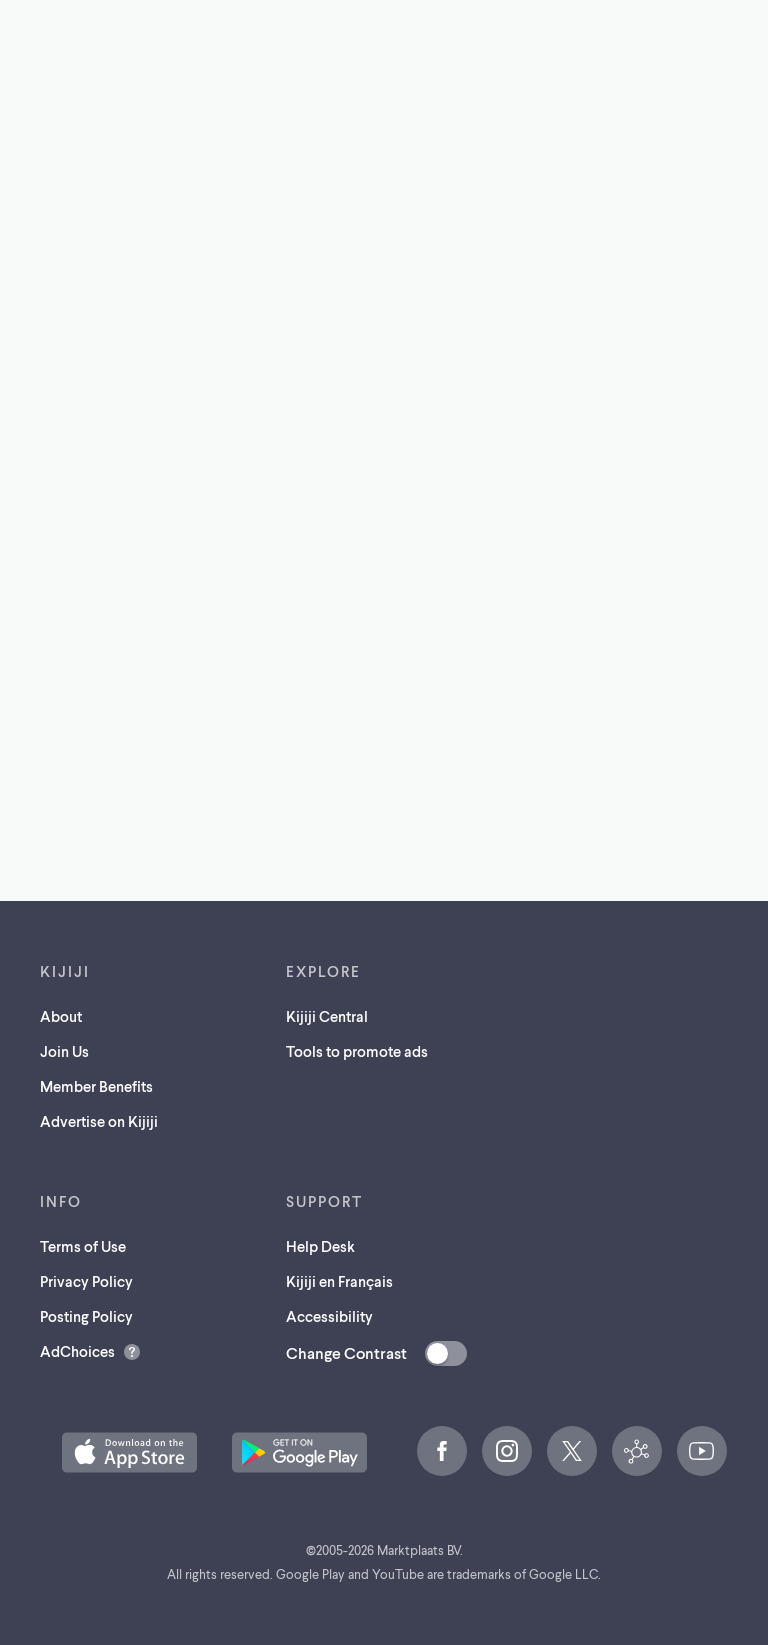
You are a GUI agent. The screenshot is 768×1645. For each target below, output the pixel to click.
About (61, 1016)
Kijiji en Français (339, 1281)
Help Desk (320, 1246)
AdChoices (77, 1351)
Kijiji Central (327, 1016)
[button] (129, 1452)
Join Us (64, 1051)
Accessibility (329, 1316)
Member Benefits (96, 1086)
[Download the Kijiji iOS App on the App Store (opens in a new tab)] (129, 1452)
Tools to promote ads (357, 1051)
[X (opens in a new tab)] (572, 1451)
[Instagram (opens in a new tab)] (507, 1451)
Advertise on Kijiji (99, 1121)
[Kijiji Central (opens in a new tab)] (637, 1451)
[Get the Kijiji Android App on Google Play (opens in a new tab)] (299, 1452)
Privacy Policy (86, 1281)
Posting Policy (86, 1316)
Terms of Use (83, 1246)
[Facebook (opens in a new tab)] (442, 1451)
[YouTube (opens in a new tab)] (702, 1451)
